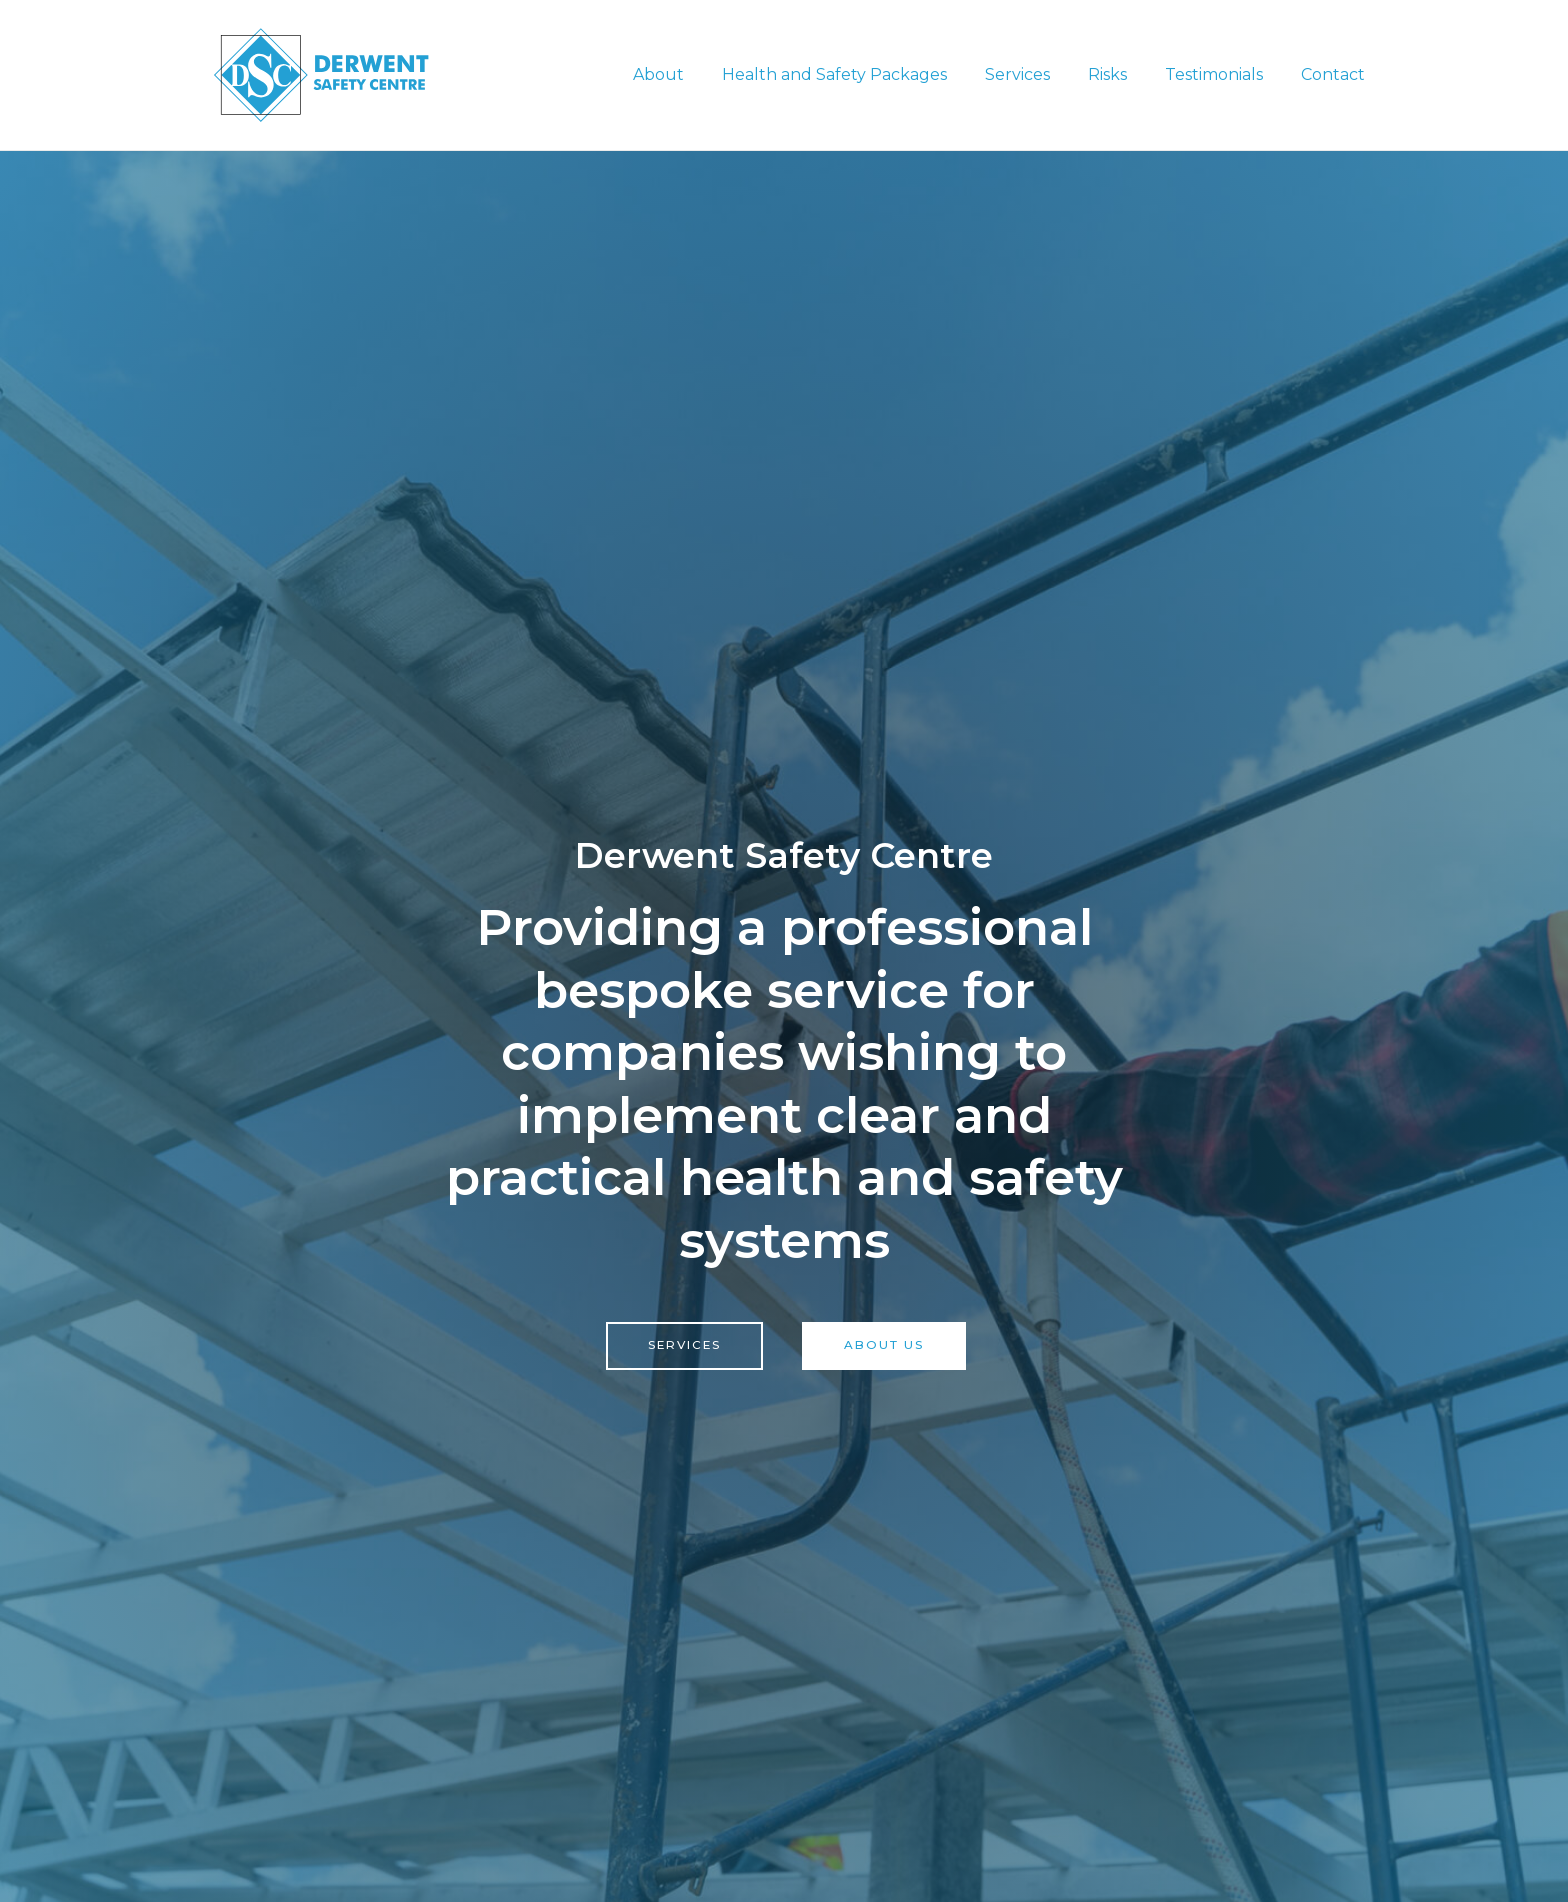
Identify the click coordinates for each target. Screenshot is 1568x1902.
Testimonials (1223, 74)
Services (1038, 74)
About (691, 74)
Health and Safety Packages (861, 74)
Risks (1122, 74)
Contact (1336, 74)
